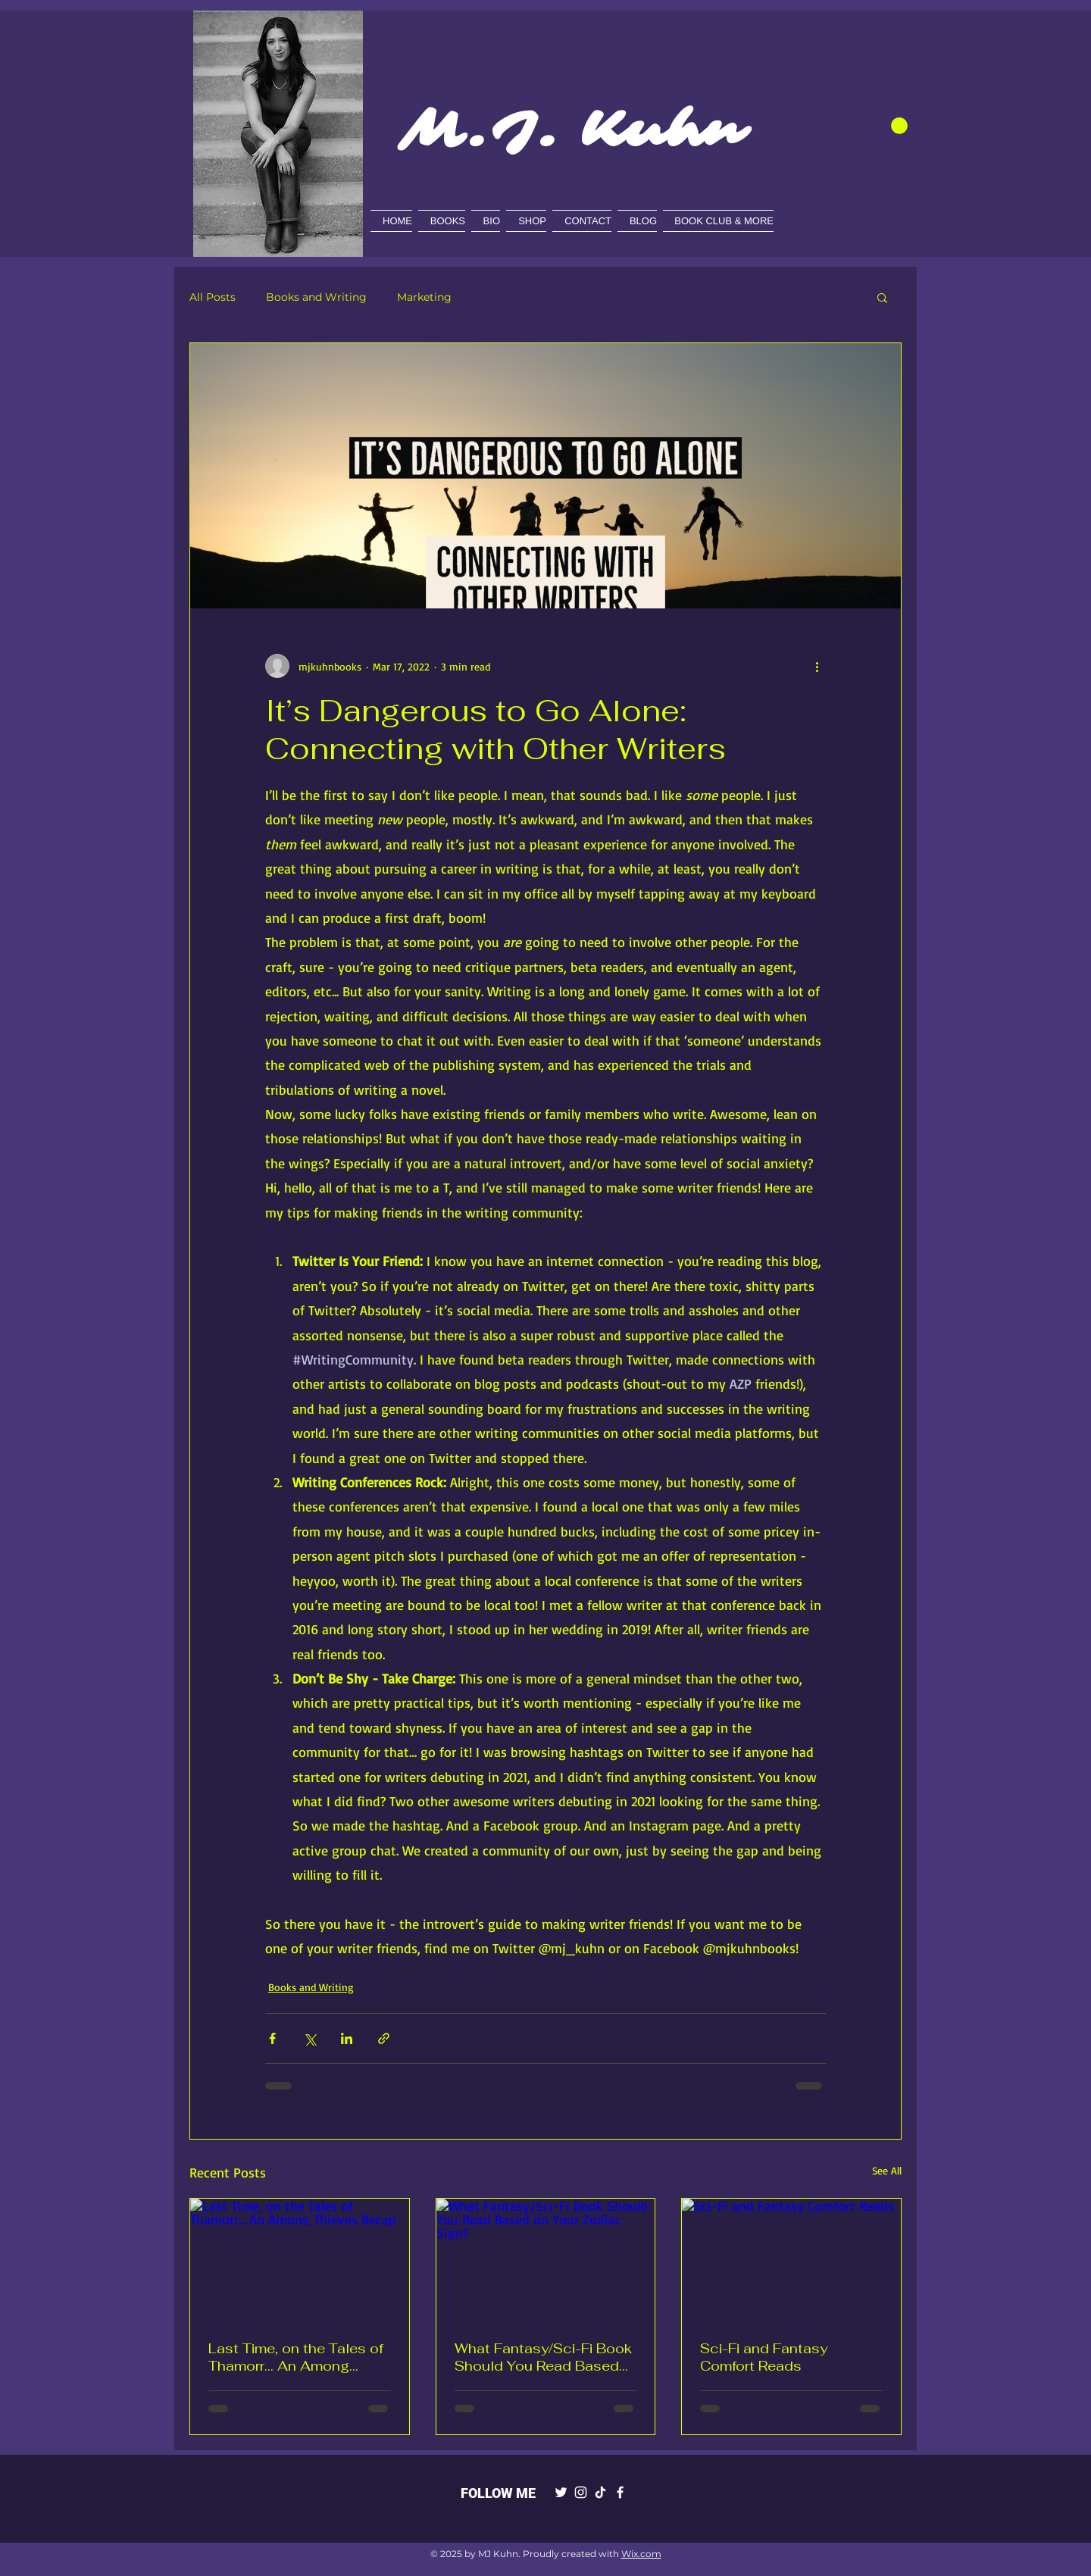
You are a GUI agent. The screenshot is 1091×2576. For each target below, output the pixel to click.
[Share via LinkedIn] (346, 2038)
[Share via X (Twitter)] (309, 2038)
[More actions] (817, 666)
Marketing (424, 297)
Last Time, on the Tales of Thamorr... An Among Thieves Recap (295, 2357)
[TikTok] (600, 2492)
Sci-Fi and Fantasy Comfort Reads (763, 2357)
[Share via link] (384, 2038)
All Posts (212, 297)
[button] (899, 125)
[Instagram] (581, 2492)
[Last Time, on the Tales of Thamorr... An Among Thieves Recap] (299, 2260)
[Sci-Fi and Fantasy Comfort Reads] (791, 2260)
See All (887, 2170)
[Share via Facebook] (272, 2038)
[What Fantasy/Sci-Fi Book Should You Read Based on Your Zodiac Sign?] (545, 2260)
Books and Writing (316, 297)
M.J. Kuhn (572, 129)
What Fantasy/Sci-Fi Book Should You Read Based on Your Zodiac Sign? (543, 2357)
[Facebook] (620, 2492)
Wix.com (641, 2553)
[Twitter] (561, 2492)
